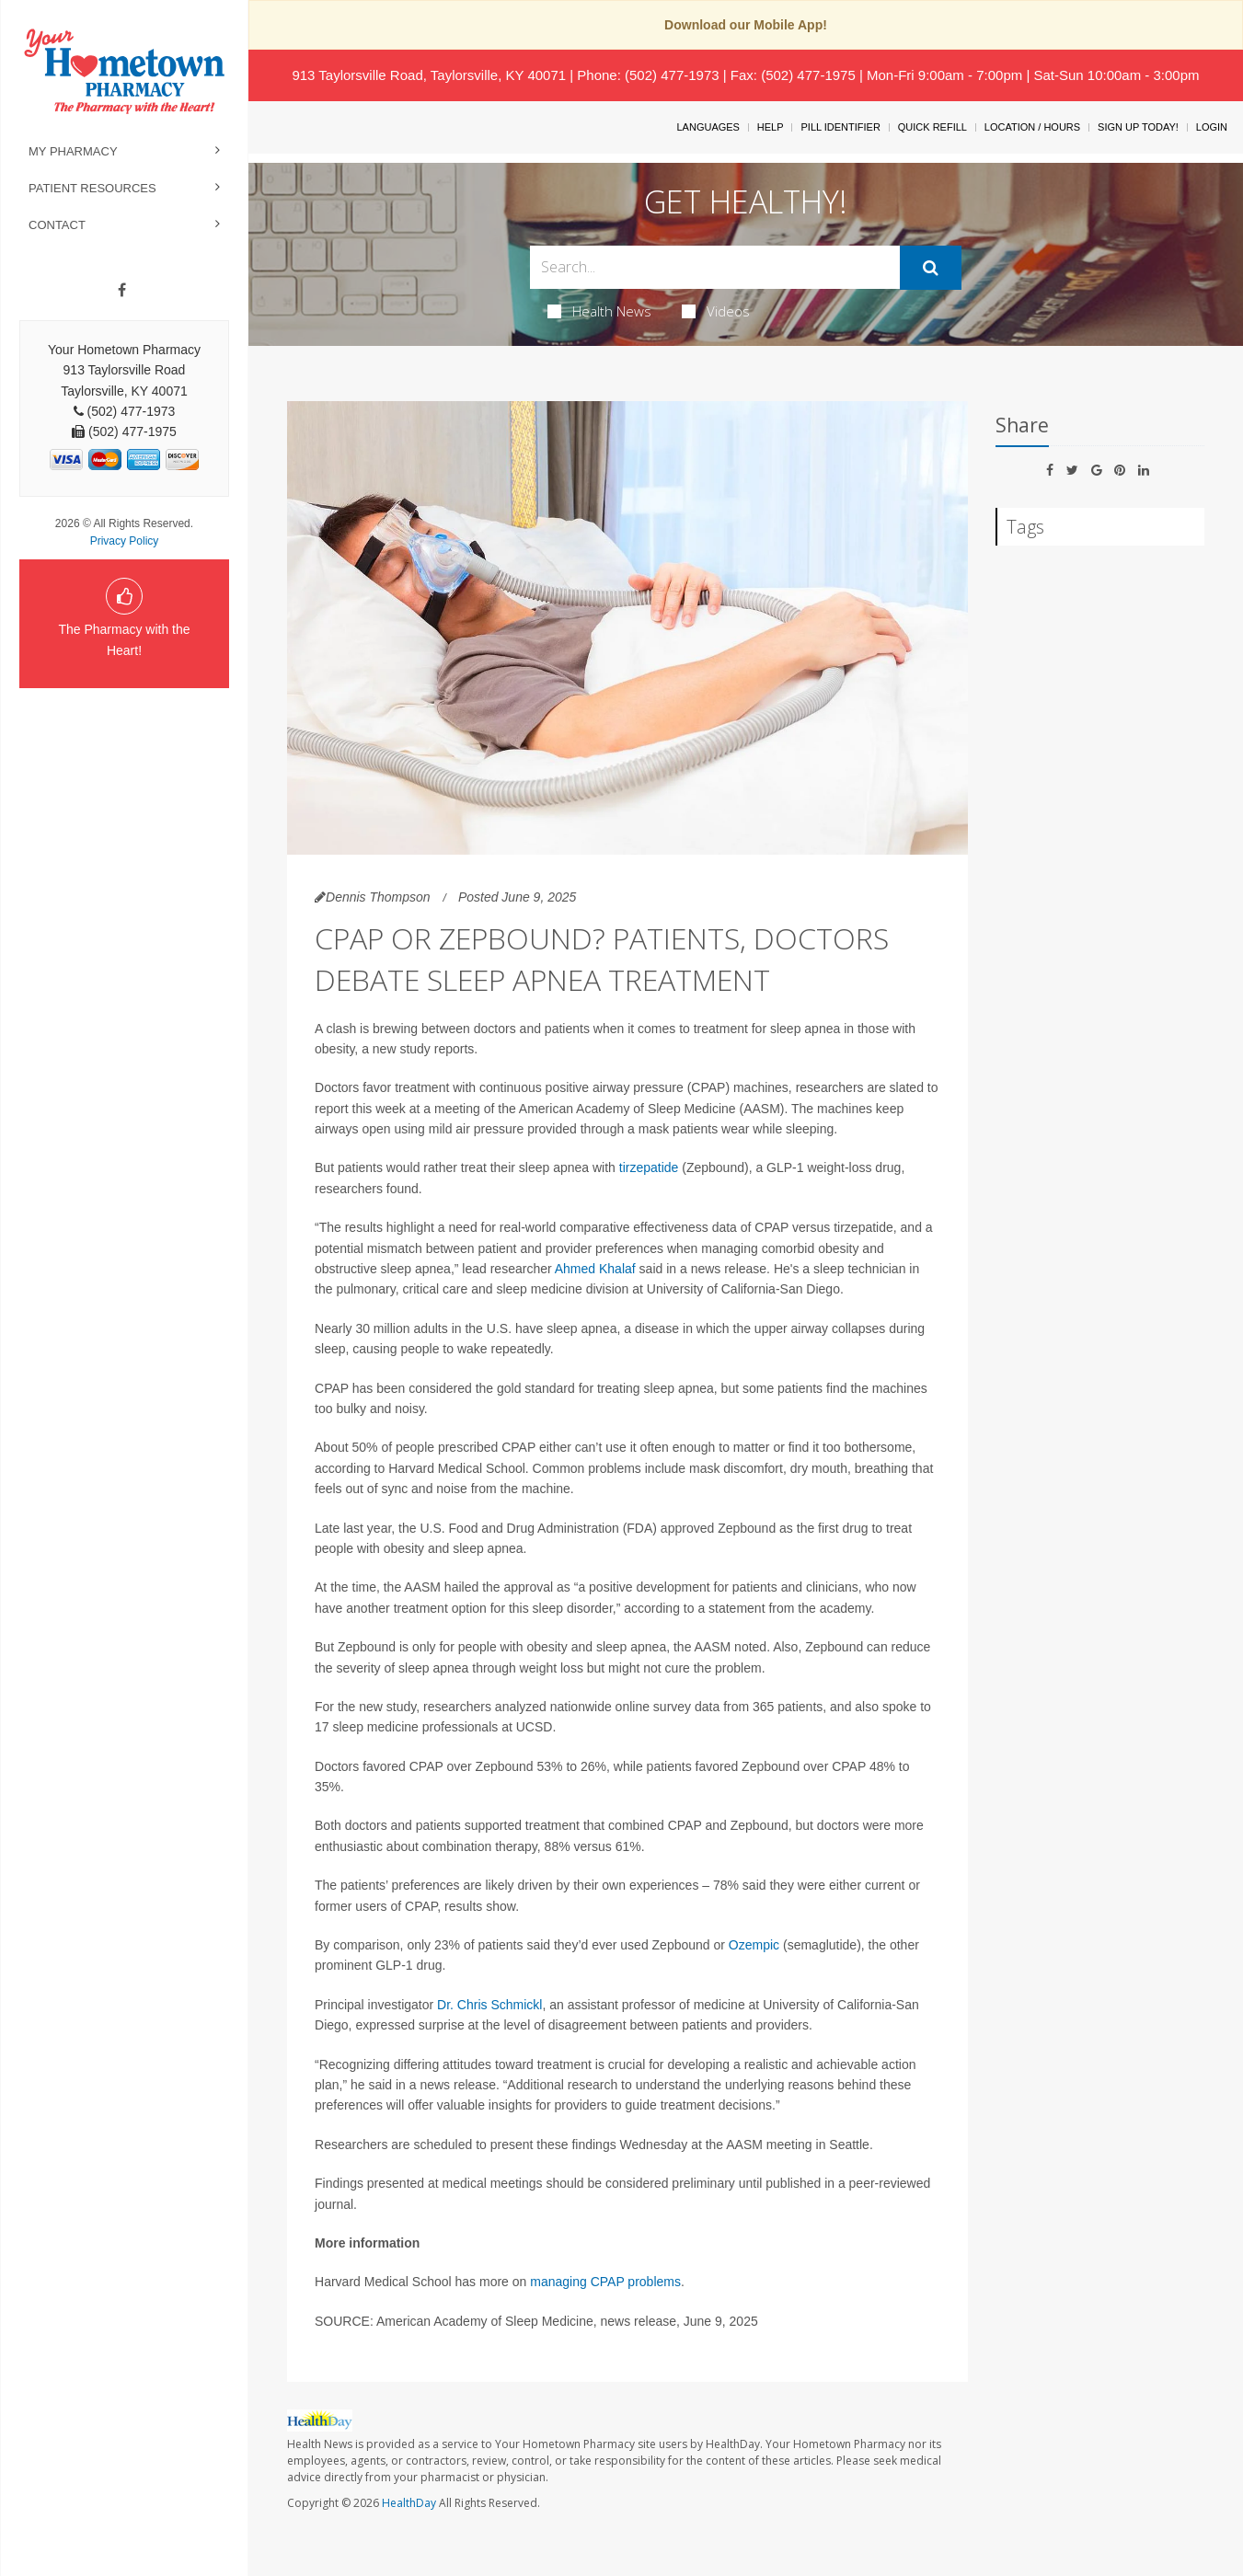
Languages (707, 126)
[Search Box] (714, 267)
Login (1211, 126)
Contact (57, 225)
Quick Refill (932, 126)
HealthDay (409, 2503)
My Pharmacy (73, 151)
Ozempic (754, 1945)
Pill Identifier (840, 126)
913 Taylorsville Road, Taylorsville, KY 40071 (429, 75)
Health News (599, 311)
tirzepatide (649, 1167)
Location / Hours (1032, 126)
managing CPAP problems (605, 2281)
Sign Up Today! (1138, 126)
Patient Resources (92, 188)
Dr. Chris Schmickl (489, 2004)
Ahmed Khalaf (595, 1268)
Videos (716, 311)
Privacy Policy (124, 541)
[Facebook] (122, 290)
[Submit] (930, 268)
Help (770, 126)
